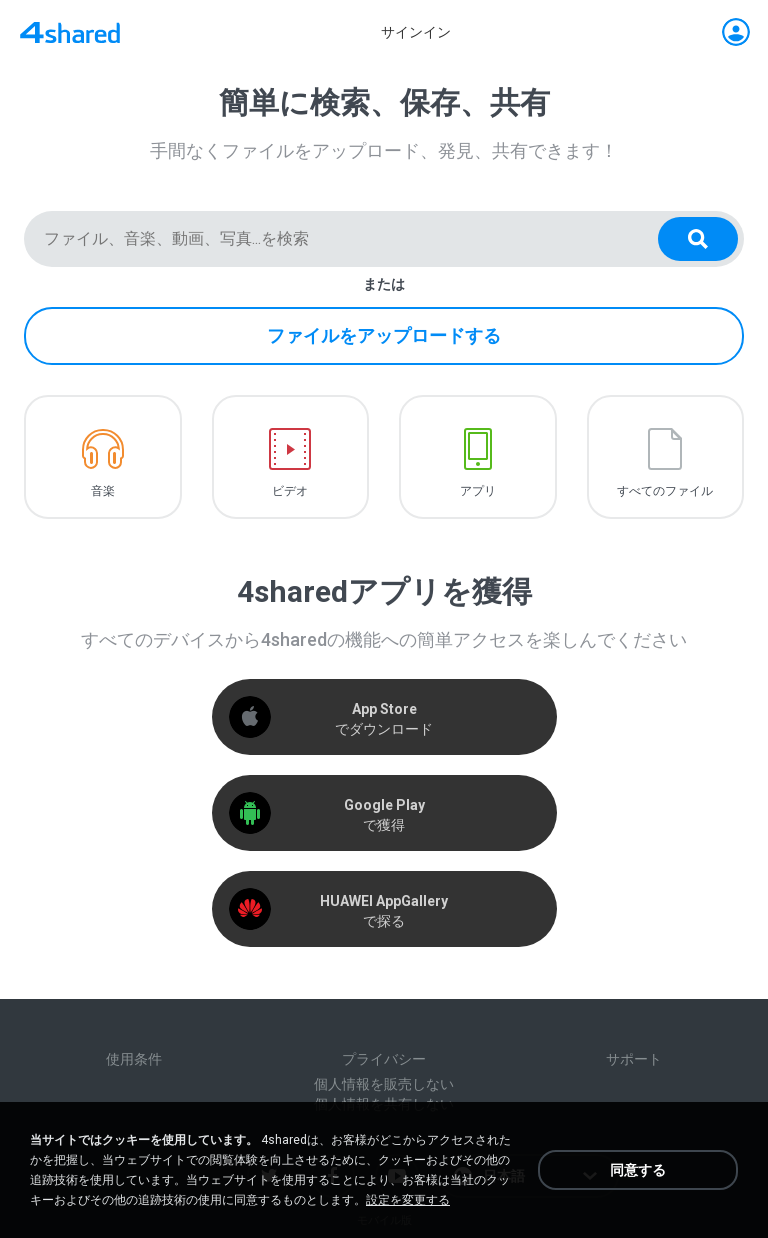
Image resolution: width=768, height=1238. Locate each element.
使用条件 (134, 1059)
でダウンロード (384, 719)
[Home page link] (70, 32)
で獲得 (384, 815)
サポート (634, 1059)
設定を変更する (408, 1200)
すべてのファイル (665, 491)
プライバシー (384, 1059)
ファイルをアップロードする (384, 335)
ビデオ (290, 491)
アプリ (478, 491)
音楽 (103, 491)
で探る (384, 911)
